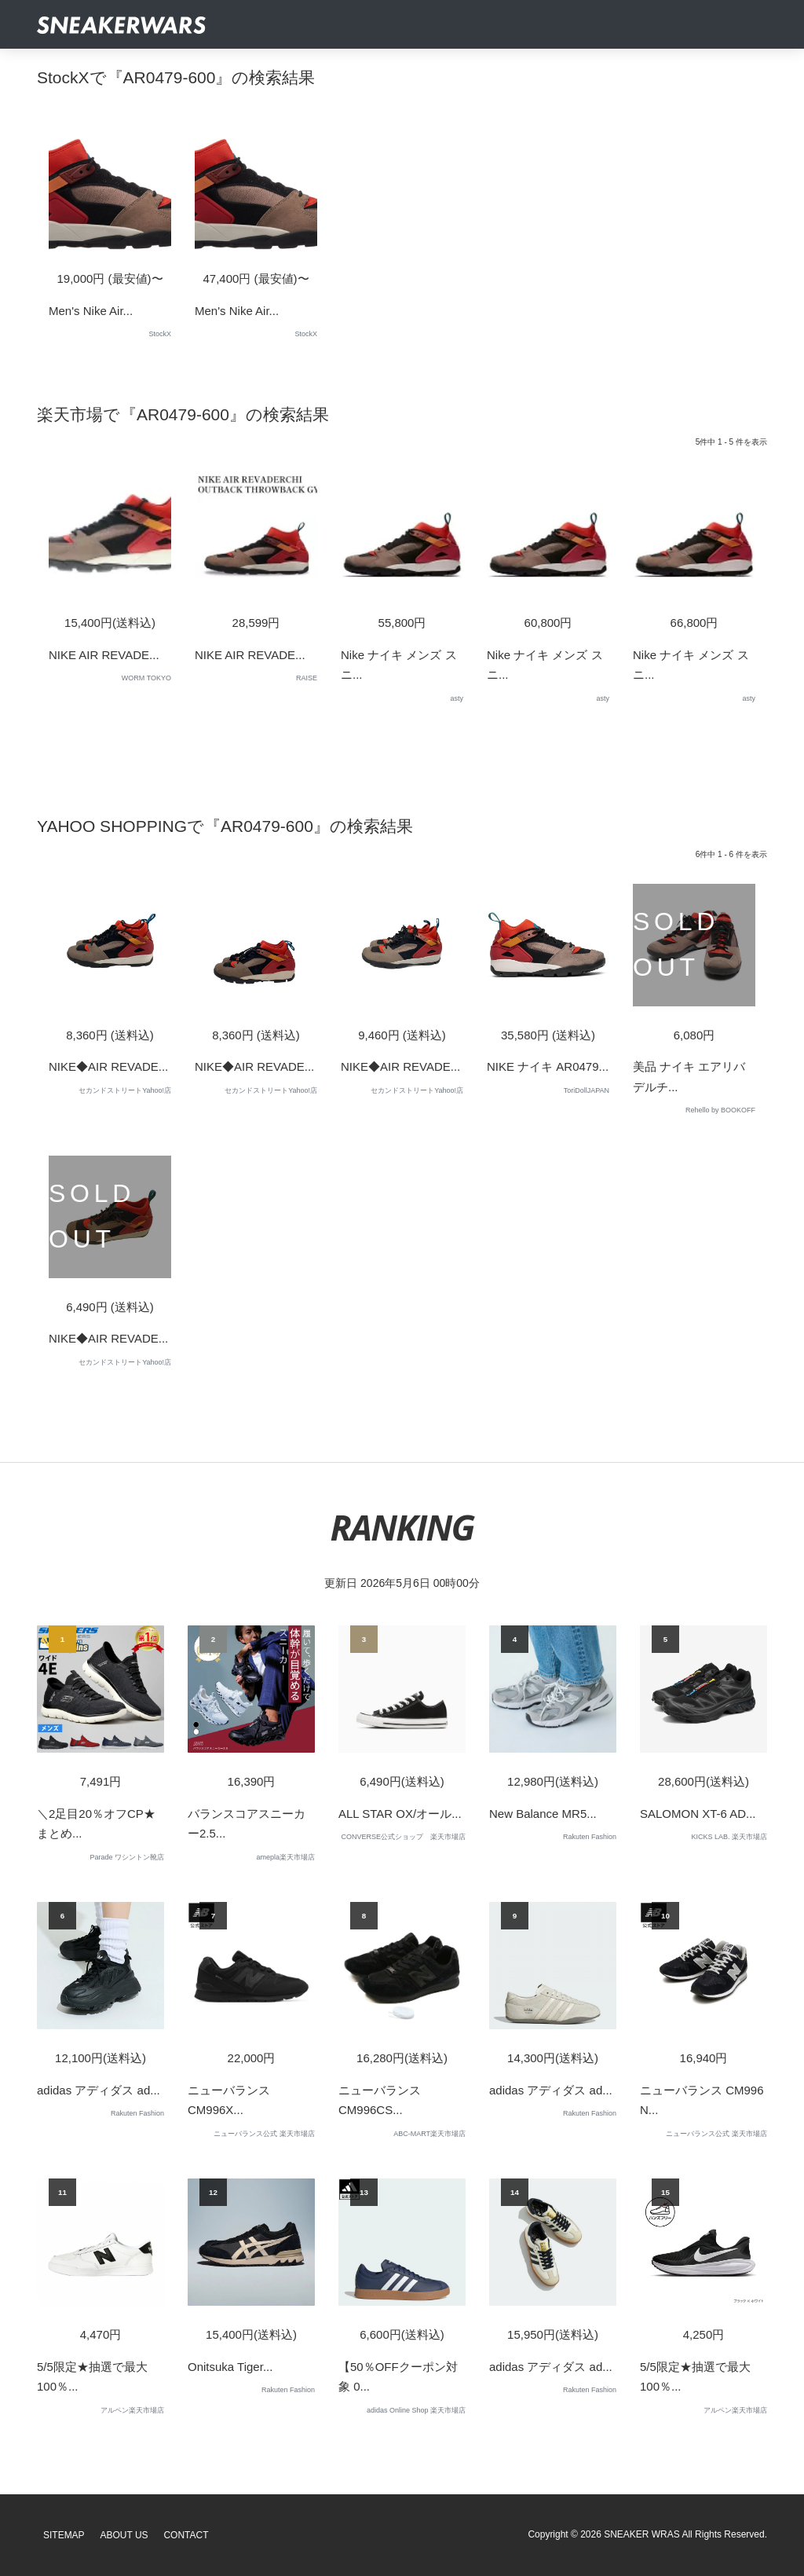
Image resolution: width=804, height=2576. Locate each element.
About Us (124, 2535)
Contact (185, 2535)
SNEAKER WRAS (642, 2534)
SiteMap (64, 2535)
